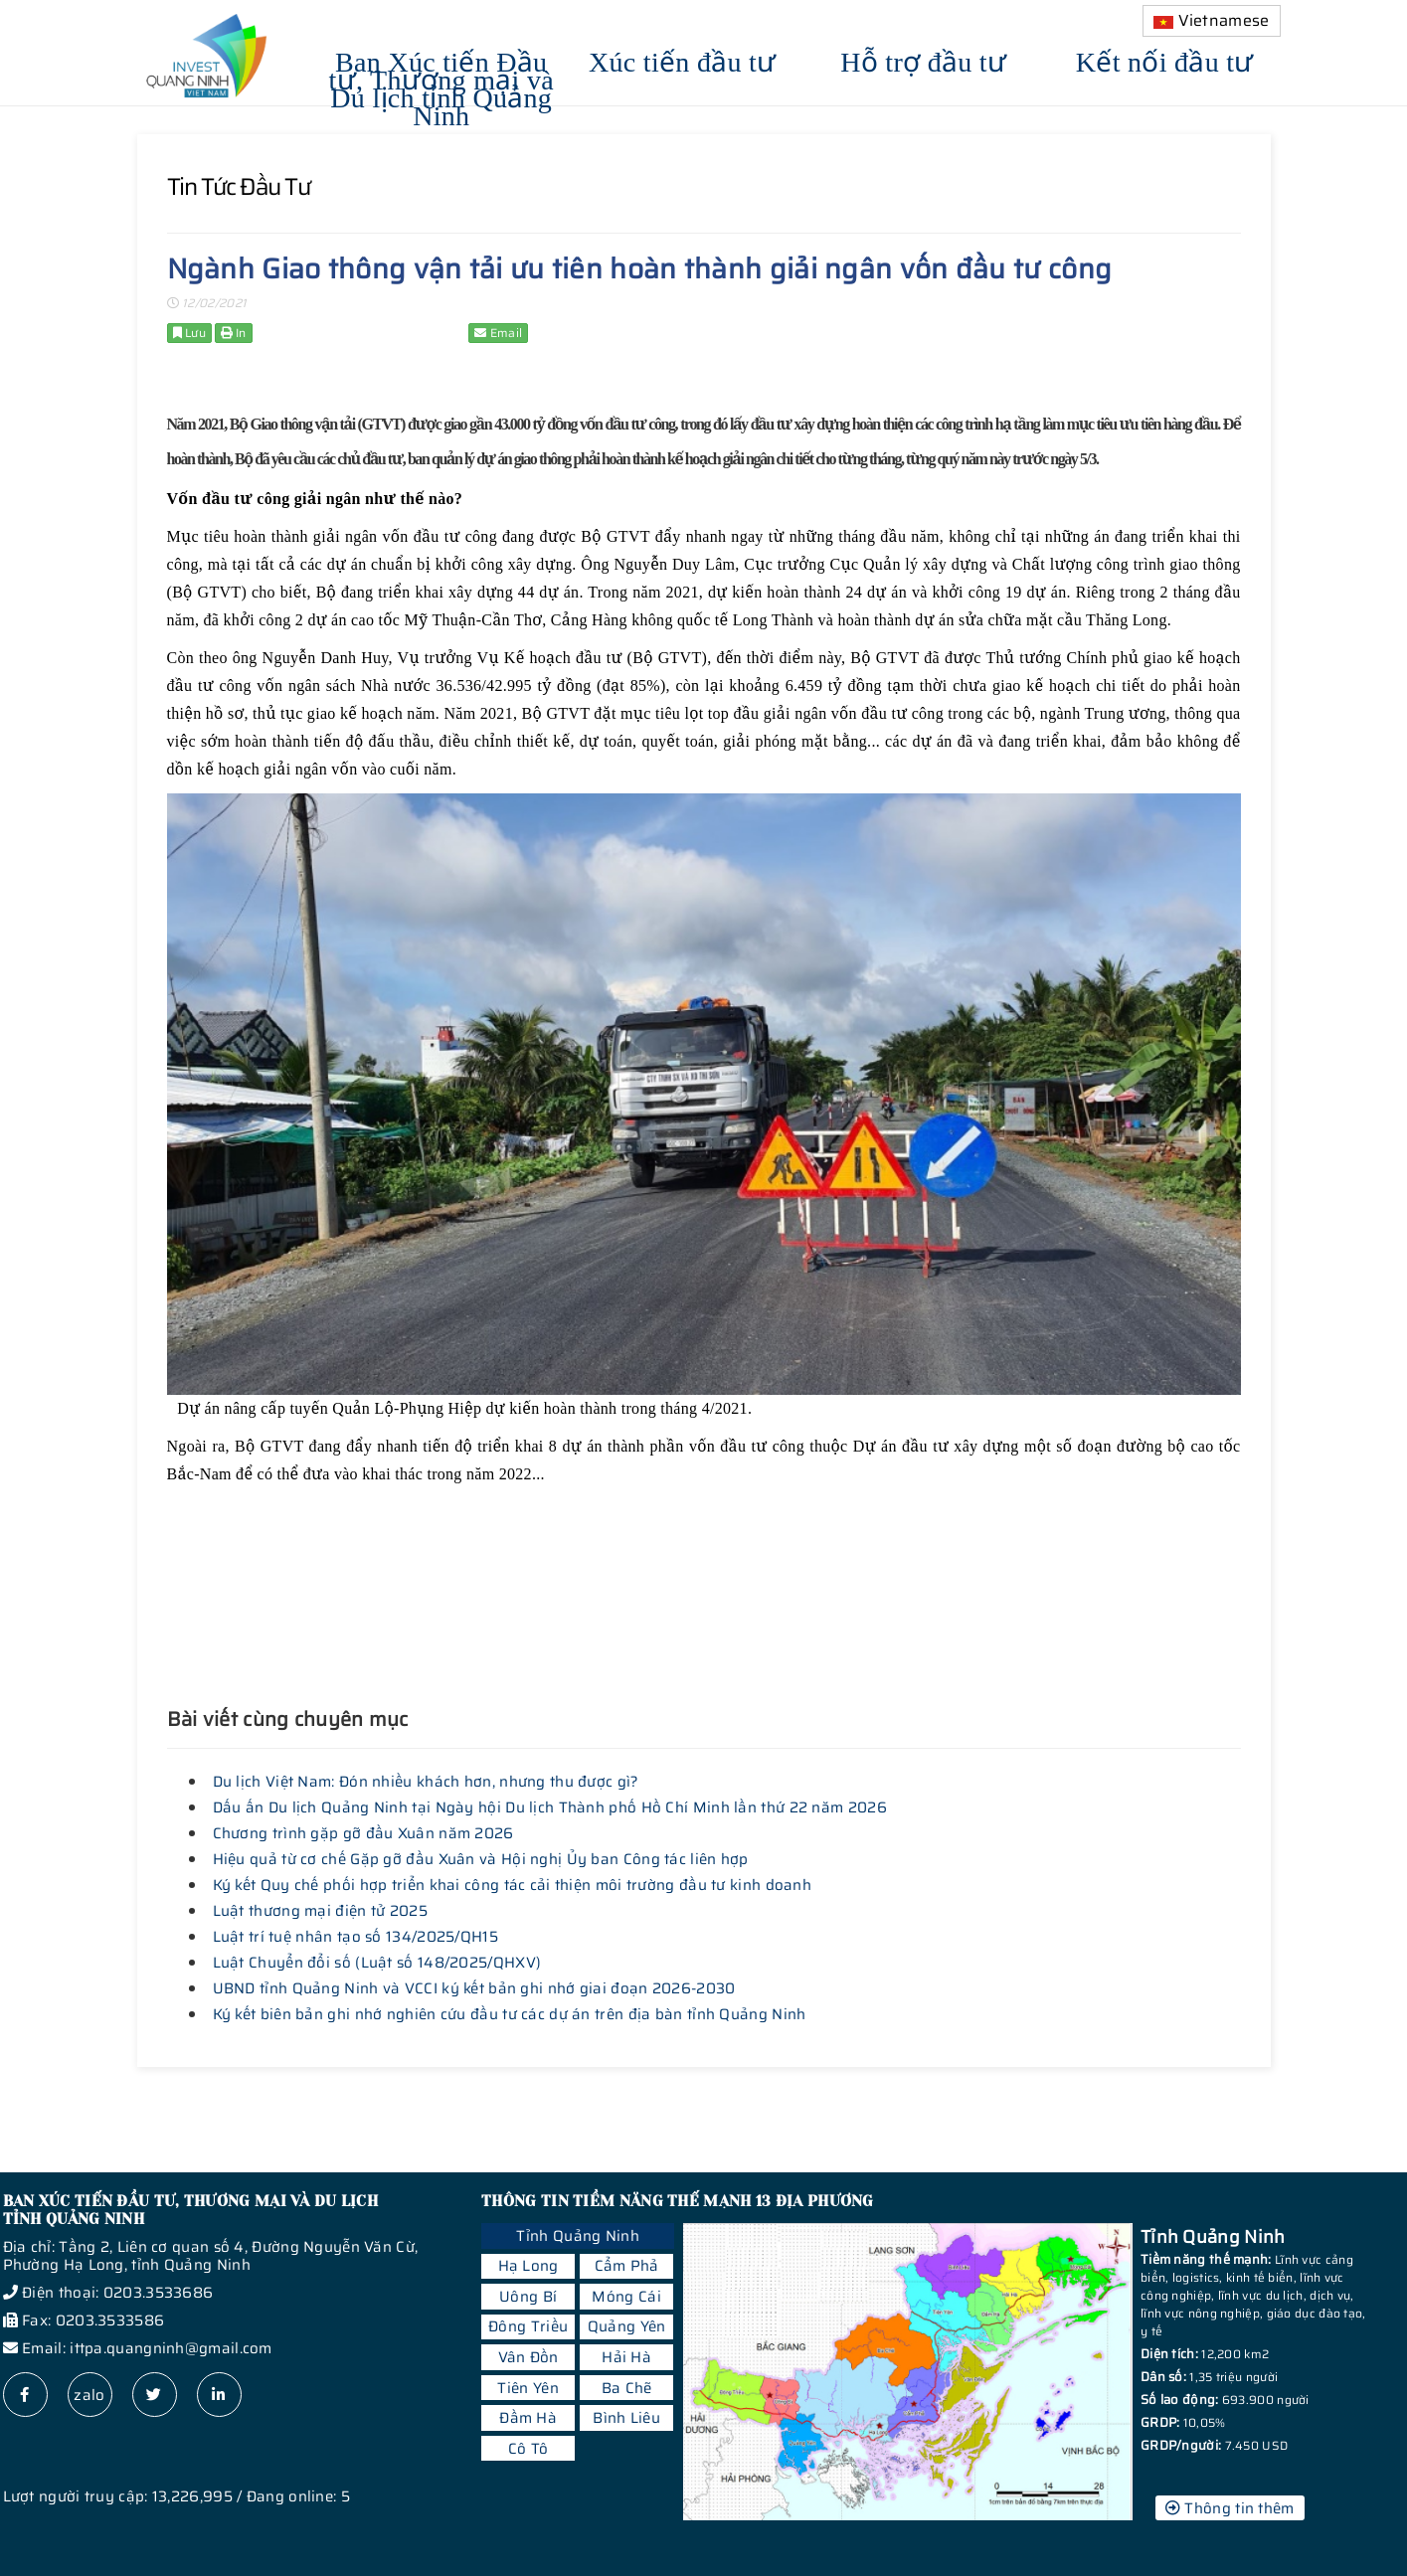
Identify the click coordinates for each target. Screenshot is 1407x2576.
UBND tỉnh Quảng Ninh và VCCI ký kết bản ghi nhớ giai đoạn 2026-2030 (474, 1988)
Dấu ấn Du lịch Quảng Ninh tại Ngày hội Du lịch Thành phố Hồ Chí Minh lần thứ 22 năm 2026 (550, 1807)
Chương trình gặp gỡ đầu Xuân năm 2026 (363, 1833)
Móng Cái (626, 2297)
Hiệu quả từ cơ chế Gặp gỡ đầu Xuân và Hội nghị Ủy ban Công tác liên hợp (481, 1859)
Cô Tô (528, 2449)
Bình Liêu (626, 2418)
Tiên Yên (527, 2388)
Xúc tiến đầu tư (683, 59)
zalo (89, 2395)
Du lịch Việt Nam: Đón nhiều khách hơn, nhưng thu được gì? (426, 1782)
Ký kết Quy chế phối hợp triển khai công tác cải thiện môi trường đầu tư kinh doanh (512, 1885)
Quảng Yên (627, 2326)
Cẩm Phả (627, 2266)
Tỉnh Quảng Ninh (577, 2236)
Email (498, 332)
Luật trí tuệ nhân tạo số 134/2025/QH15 (355, 1937)
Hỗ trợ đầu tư (923, 59)
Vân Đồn (528, 2357)
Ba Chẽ (627, 2388)
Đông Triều (528, 2326)
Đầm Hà (528, 2418)
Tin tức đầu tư (238, 187)
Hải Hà (626, 2357)
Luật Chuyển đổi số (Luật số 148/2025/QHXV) (377, 1963)
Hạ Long (528, 2266)
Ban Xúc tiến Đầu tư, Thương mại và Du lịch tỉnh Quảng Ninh (441, 86)
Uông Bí (528, 2297)
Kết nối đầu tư (1165, 59)
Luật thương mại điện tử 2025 (320, 1911)
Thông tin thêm (1230, 2508)
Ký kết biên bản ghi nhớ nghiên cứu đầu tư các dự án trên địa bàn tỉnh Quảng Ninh (509, 2014)
